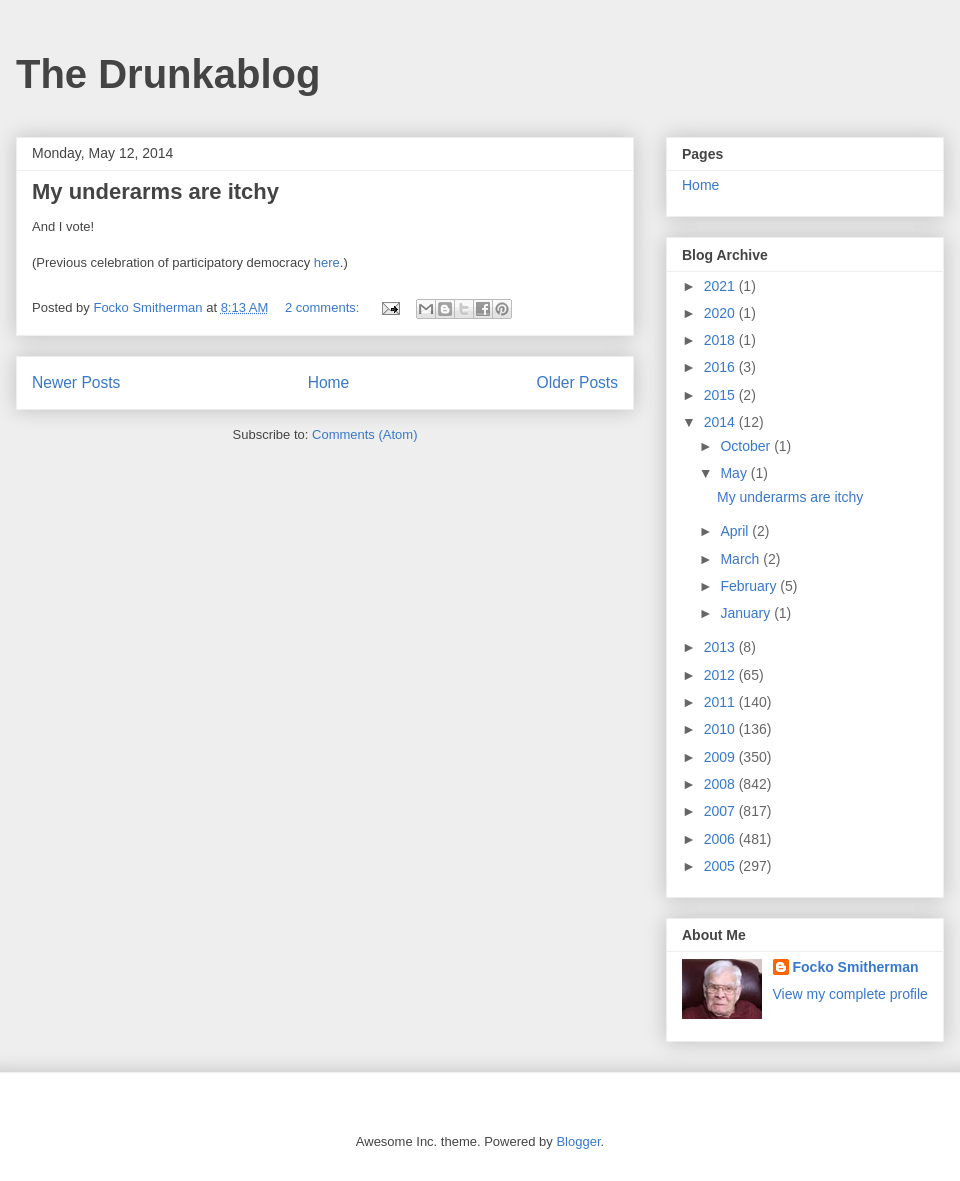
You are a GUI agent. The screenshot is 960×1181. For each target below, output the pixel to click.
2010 (721, 729)
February (750, 586)
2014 (721, 422)
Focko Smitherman (856, 967)
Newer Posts (76, 382)
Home (329, 382)
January (747, 613)
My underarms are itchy (155, 191)
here (327, 262)
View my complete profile (850, 994)
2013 (721, 647)
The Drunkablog (168, 74)
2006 (721, 839)
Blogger (578, 1141)
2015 (721, 395)
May (735, 473)
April (736, 531)
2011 (721, 702)
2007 (721, 811)
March (741, 559)
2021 (721, 286)
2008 (721, 784)
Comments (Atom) (364, 434)
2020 (721, 313)
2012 (721, 675)
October (747, 446)
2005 (721, 866)
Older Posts (577, 382)
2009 (721, 757)
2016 (721, 367)
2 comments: (324, 307)
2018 (721, 340)
